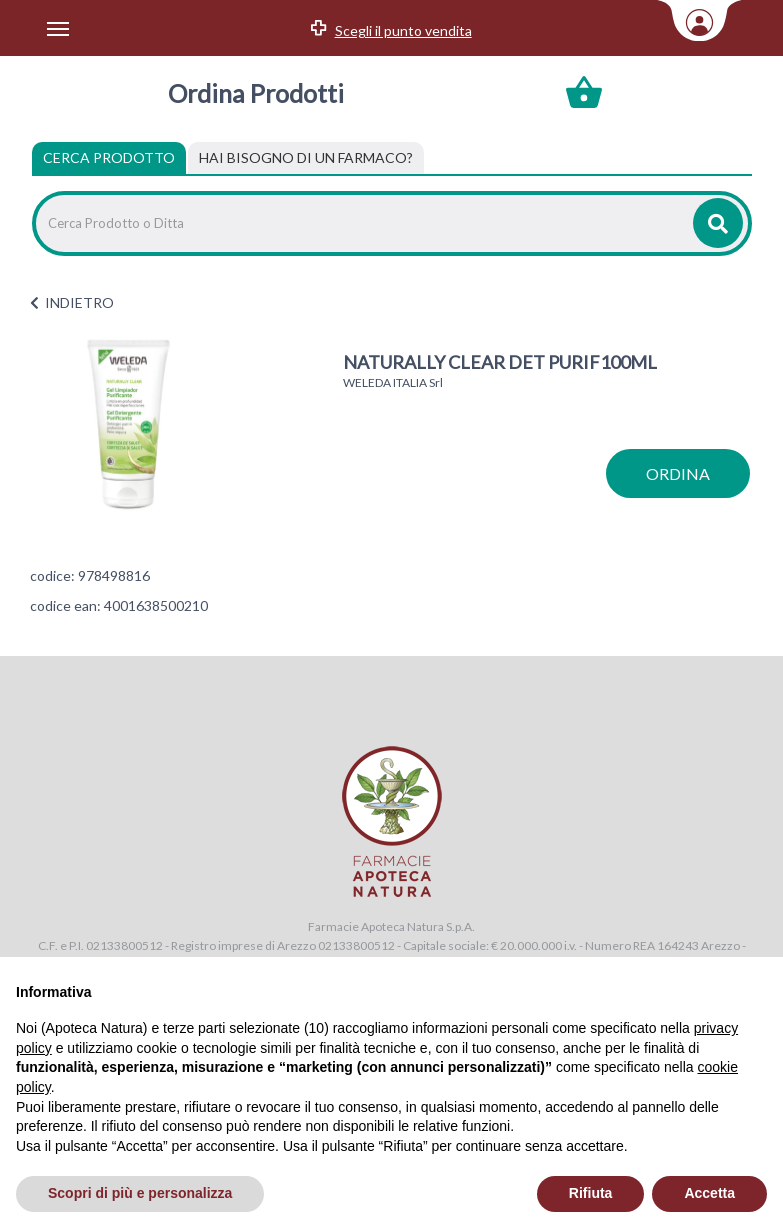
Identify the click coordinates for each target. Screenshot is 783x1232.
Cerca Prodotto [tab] (109, 157)
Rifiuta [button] (591, 1193)
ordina (678, 473)
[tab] (306, 158)
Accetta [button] (709, 1193)
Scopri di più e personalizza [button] (140, 1193)
